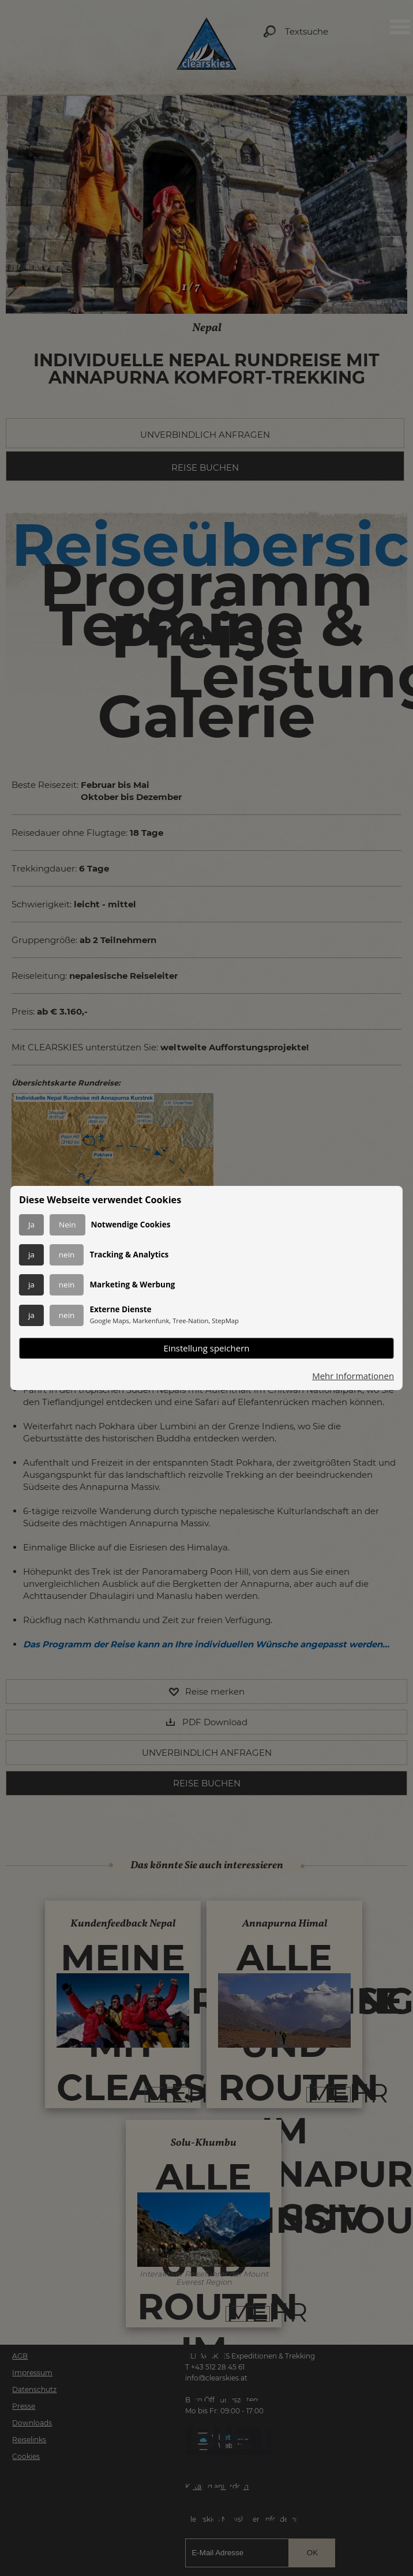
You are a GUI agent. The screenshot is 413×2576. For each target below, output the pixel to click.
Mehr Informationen (353, 1375)
